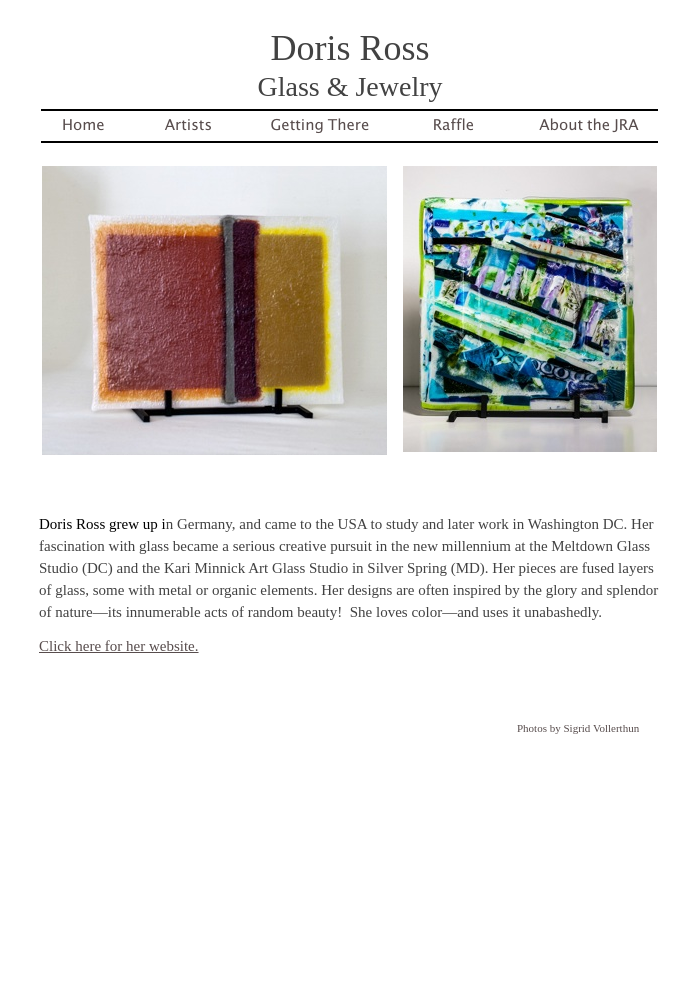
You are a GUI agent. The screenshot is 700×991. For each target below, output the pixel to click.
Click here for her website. (119, 646)
